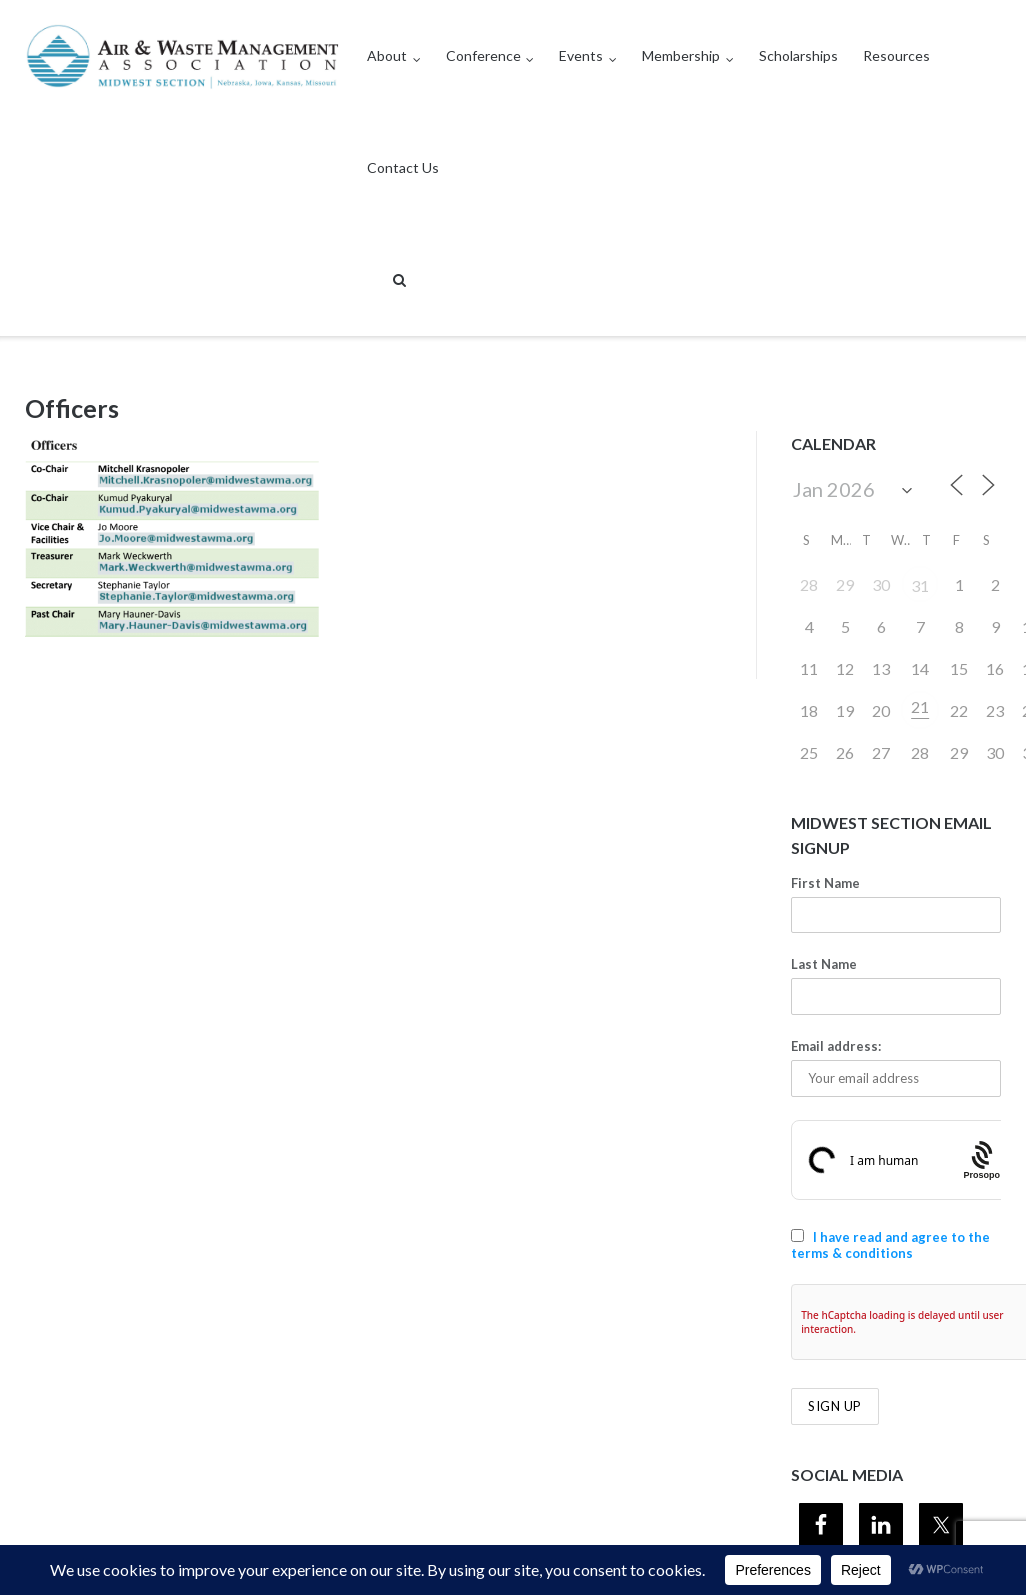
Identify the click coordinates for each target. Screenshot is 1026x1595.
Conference (483, 55)
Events (581, 55)
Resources (896, 55)
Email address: (836, 1046)
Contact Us (403, 167)
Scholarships (798, 55)
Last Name (824, 964)
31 (920, 585)
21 (920, 706)
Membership (681, 55)
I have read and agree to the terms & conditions (890, 1245)
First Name (825, 883)
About (387, 55)
